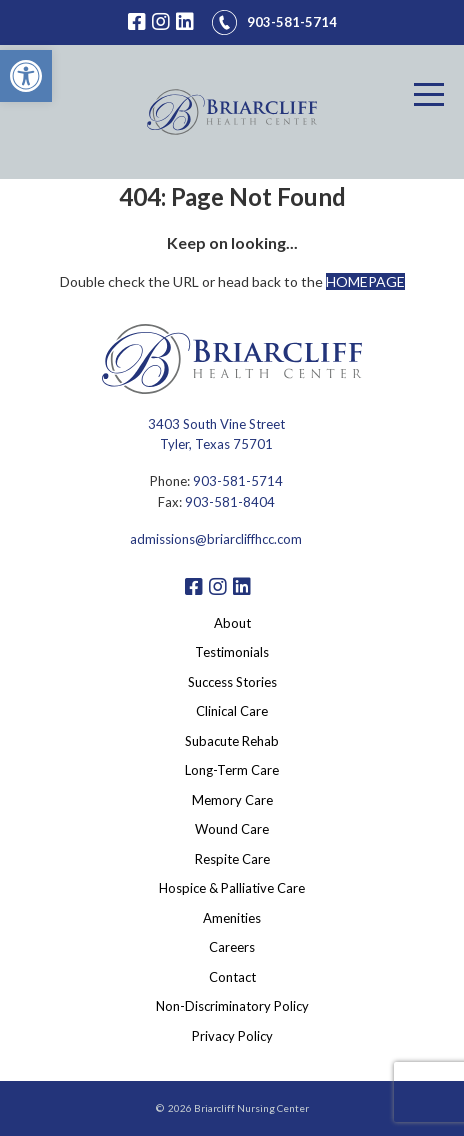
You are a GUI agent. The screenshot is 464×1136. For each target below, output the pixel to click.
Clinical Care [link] (232, 711)
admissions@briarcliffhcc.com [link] (216, 539)
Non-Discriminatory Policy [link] (232, 1006)
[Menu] (429, 95)
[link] (26, 76)
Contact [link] (232, 977)
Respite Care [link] (232, 859)
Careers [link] (232, 947)
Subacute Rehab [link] (232, 741)
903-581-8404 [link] (230, 502)
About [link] (232, 623)
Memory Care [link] (232, 800)
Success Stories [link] (232, 682)
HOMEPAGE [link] (365, 281)
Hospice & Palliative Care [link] (232, 888)
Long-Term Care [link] (232, 770)
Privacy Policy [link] (232, 1036)
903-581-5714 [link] (238, 481)
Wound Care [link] (232, 829)
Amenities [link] (232, 918)
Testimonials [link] (232, 652)
